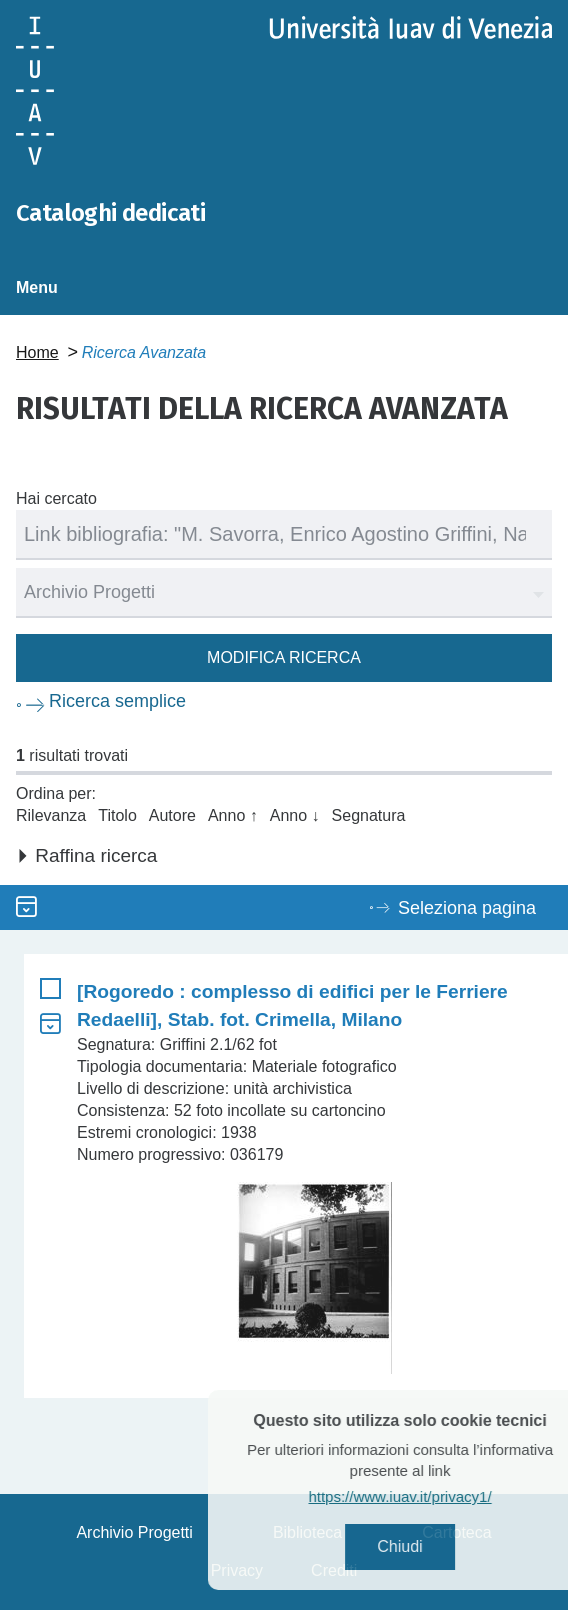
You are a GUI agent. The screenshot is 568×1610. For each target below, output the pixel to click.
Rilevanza (51, 815)
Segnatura (369, 815)
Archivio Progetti (134, 1532)
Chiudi (423, 1546)
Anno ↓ (295, 815)
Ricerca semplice (117, 701)
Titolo (117, 815)
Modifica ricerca (284, 657)
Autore (172, 815)
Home (37, 352)
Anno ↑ (233, 815)
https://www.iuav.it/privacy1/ (423, 1496)
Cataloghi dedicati (110, 213)
